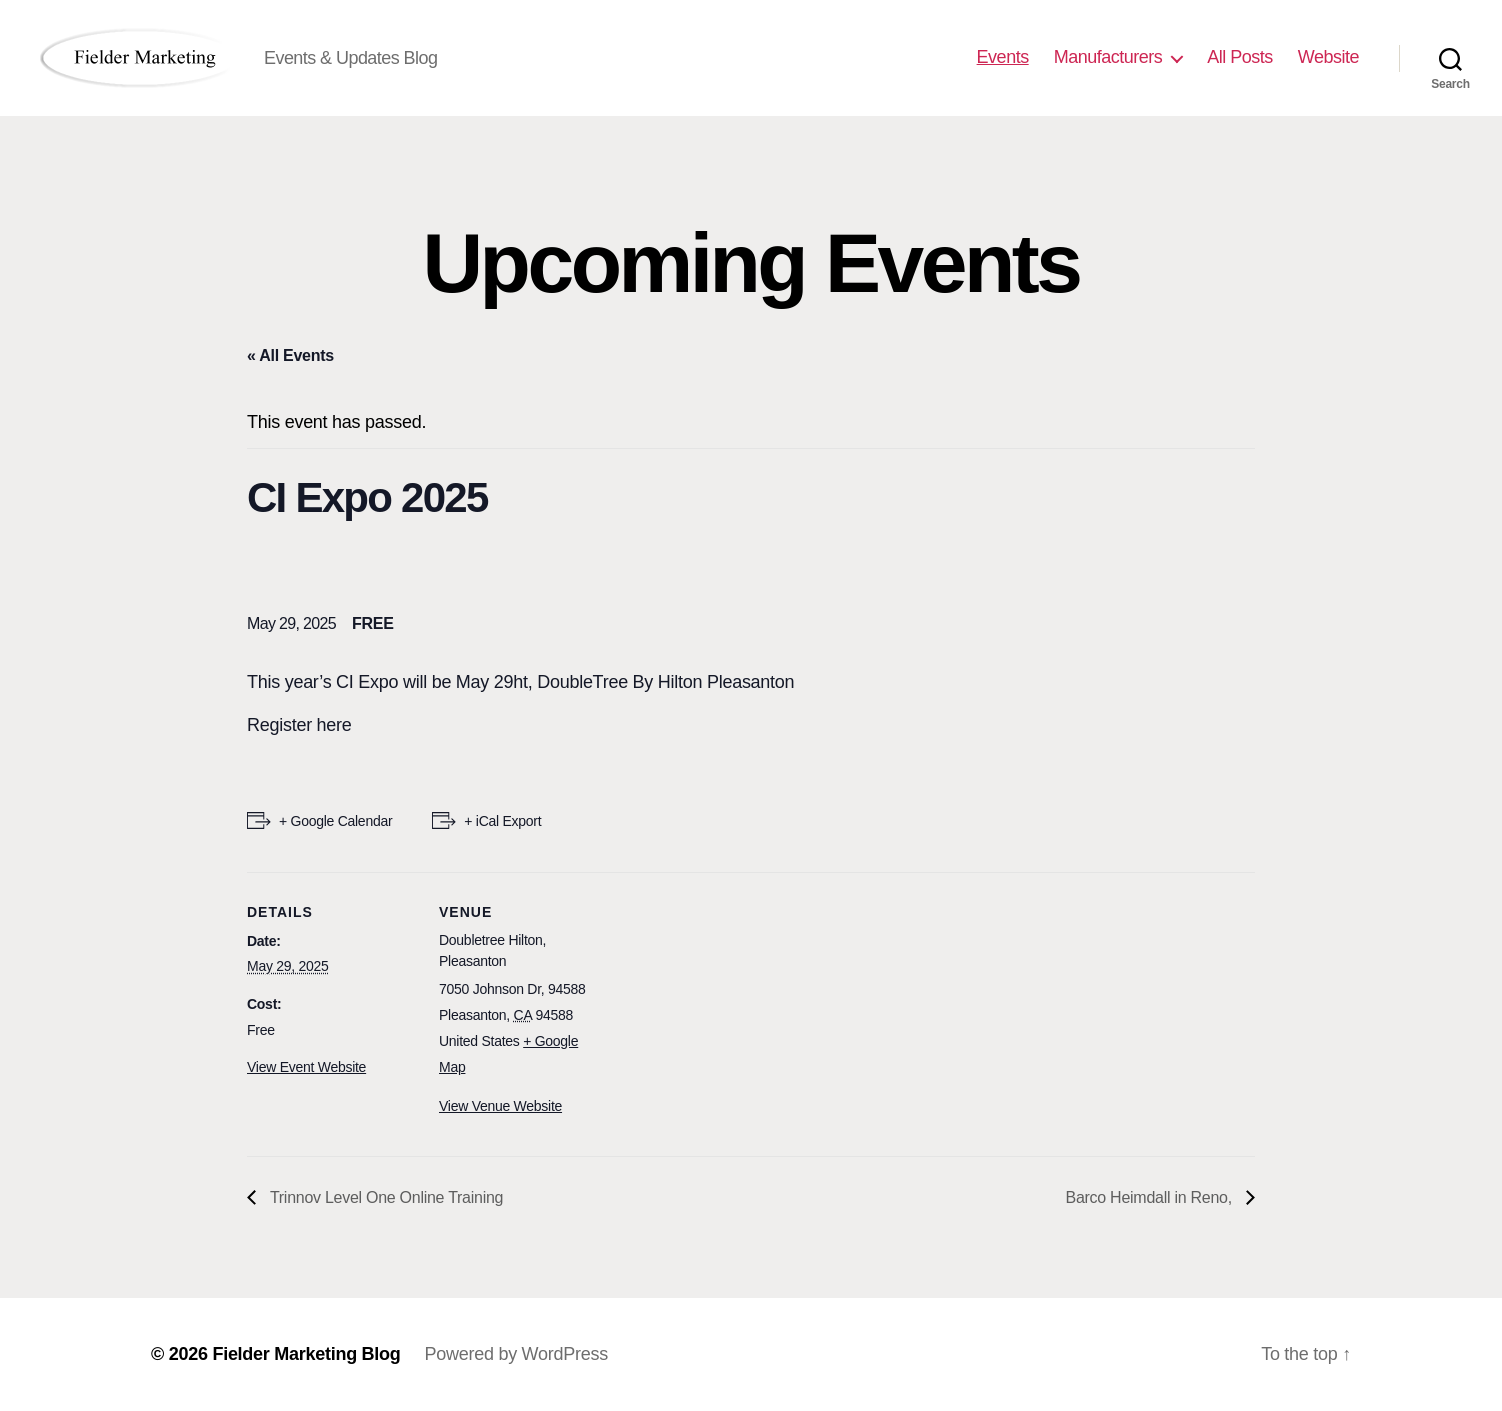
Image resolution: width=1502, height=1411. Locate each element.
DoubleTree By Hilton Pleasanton (665, 682)
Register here (299, 725)
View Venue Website (500, 1106)
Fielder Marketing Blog (306, 1354)
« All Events (290, 355)
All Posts (1240, 57)
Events (1003, 57)
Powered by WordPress (516, 1354)
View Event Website (306, 1067)
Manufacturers (1108, 57)
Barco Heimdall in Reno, (1151, 1197)
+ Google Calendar (335, 821)
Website (1328, 57)
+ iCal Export (502, 821)
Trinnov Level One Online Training (384, 1197)
